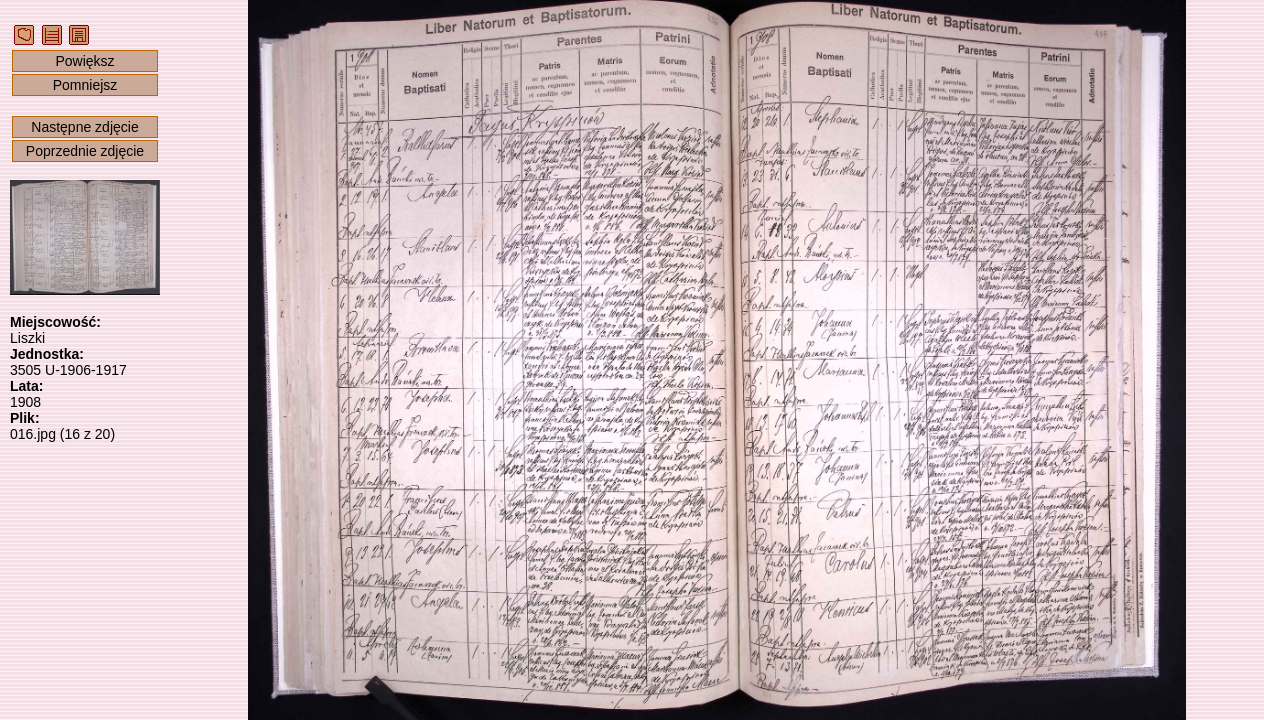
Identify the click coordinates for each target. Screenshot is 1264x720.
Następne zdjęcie (84, 127)
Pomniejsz (85, 85)
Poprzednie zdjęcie (85, 151)
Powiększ (84, 61)
